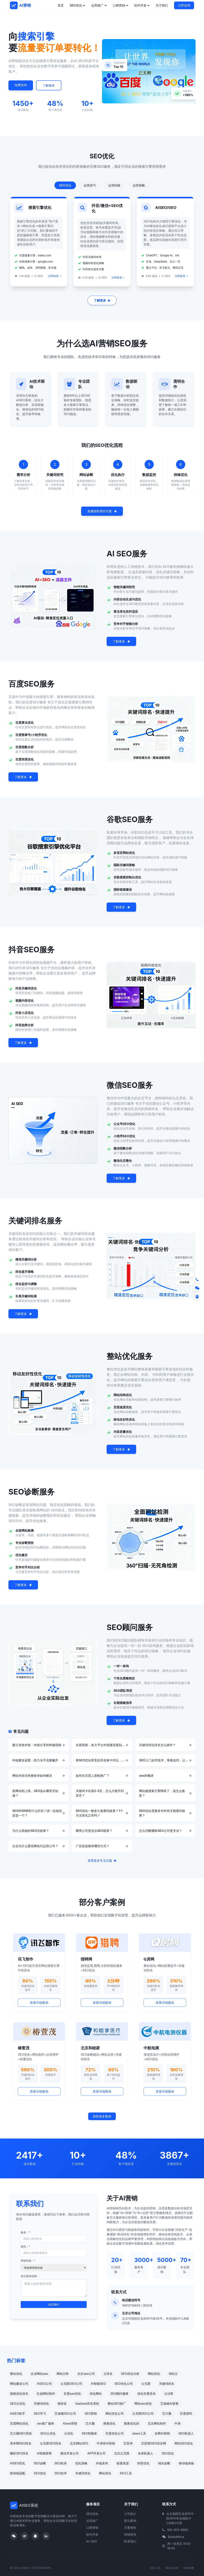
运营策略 (139, 185)
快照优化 (143, 2463)
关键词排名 (166, 2384)
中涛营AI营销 (106, 2443)
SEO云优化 (17, 2403)
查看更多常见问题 (102, 1860)
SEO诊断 (40, 2463)
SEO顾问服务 (119, 2393)
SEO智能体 (89, 2433)
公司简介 (130, 2514)
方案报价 (130, 2527)
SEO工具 (126, 2473)
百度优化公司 (114, 2433)
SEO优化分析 (130, 2374)
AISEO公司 (44, 2384)
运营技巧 (90, 185)
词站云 (173, 2374)
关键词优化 (41, 2403)
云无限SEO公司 (143, 2413)
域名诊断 (164, 2463)
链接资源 (123, 2463)
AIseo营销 (70, 2423)
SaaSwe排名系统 (87, 2403)
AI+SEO (91, 2541)
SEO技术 (60, 2473)
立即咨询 (184, 5)
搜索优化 (109, 2423)
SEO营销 (91, 2413)
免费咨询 (21, 85)
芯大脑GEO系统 (21, 2433)
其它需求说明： (30, 2276)
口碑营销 (120, 5)
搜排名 (62, 2403)
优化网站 (96, 2393)
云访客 (168, 2393)
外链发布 (102, 2463)
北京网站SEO (79, 2443)
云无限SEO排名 (50, 2443)
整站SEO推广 (117, 2403)
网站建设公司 (19, 2384)
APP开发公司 (96, 2453)
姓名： (25, 2232)
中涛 (177, 2423)
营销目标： (28, 2260)
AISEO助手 (17, 2413)
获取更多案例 (102, 2116)
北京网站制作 (157, 2423)
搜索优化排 (131, 2423)
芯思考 (128, 2443)
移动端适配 (17, 2473)
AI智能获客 (44, 2453)
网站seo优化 (143, 2403)
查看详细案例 (39, 2003)
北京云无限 (121, 2453)
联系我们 (130, 2541)
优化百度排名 (146, 2393)
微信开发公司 (69, 2453)
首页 (61, 5)
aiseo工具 (139, 2433)
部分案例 (130, 2521)
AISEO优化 (17, 2463)
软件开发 (142, 5)
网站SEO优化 (183, 2443)
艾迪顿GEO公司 (65, 2413)
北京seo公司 (86, 2374)
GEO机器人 (186, 2433)
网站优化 (154, 2374)
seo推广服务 (45, 2423)
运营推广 (99, 5)
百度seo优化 (72, 2393)
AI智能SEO (98, 2384)
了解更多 (102, 300)
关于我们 (162, 5)
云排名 (108, 2374)
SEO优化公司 (123, 2384)
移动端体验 (186, 2463)
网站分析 (63, 2374)
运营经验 (114, 185)
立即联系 (54, 276)
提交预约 (53, 2304)
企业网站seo (39, 2374)
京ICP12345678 (40, 2567)
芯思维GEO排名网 (153, 2443)
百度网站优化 (19, 2423)
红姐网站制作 (46, 2393)
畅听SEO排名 (19, 2453)
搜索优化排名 (19, 2393)
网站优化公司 (114, 2413)
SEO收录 (60, 2463)
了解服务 (49, 85)
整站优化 (16, 2374)
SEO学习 (40, 2413)
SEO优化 (77, 5)
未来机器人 (145, 2453)
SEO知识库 (172, 2567)
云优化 (68, 2433)
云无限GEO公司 (71, 2384)
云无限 (146, 2384)
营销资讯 (130, 2534)
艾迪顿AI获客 (169, 2403)
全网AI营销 (162, 2433)
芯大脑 (166, 2413)
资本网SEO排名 (20, 2443)
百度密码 (186, 2413)
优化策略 (81, 2463)
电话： (25, 2246)
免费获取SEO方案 (102, 511)
